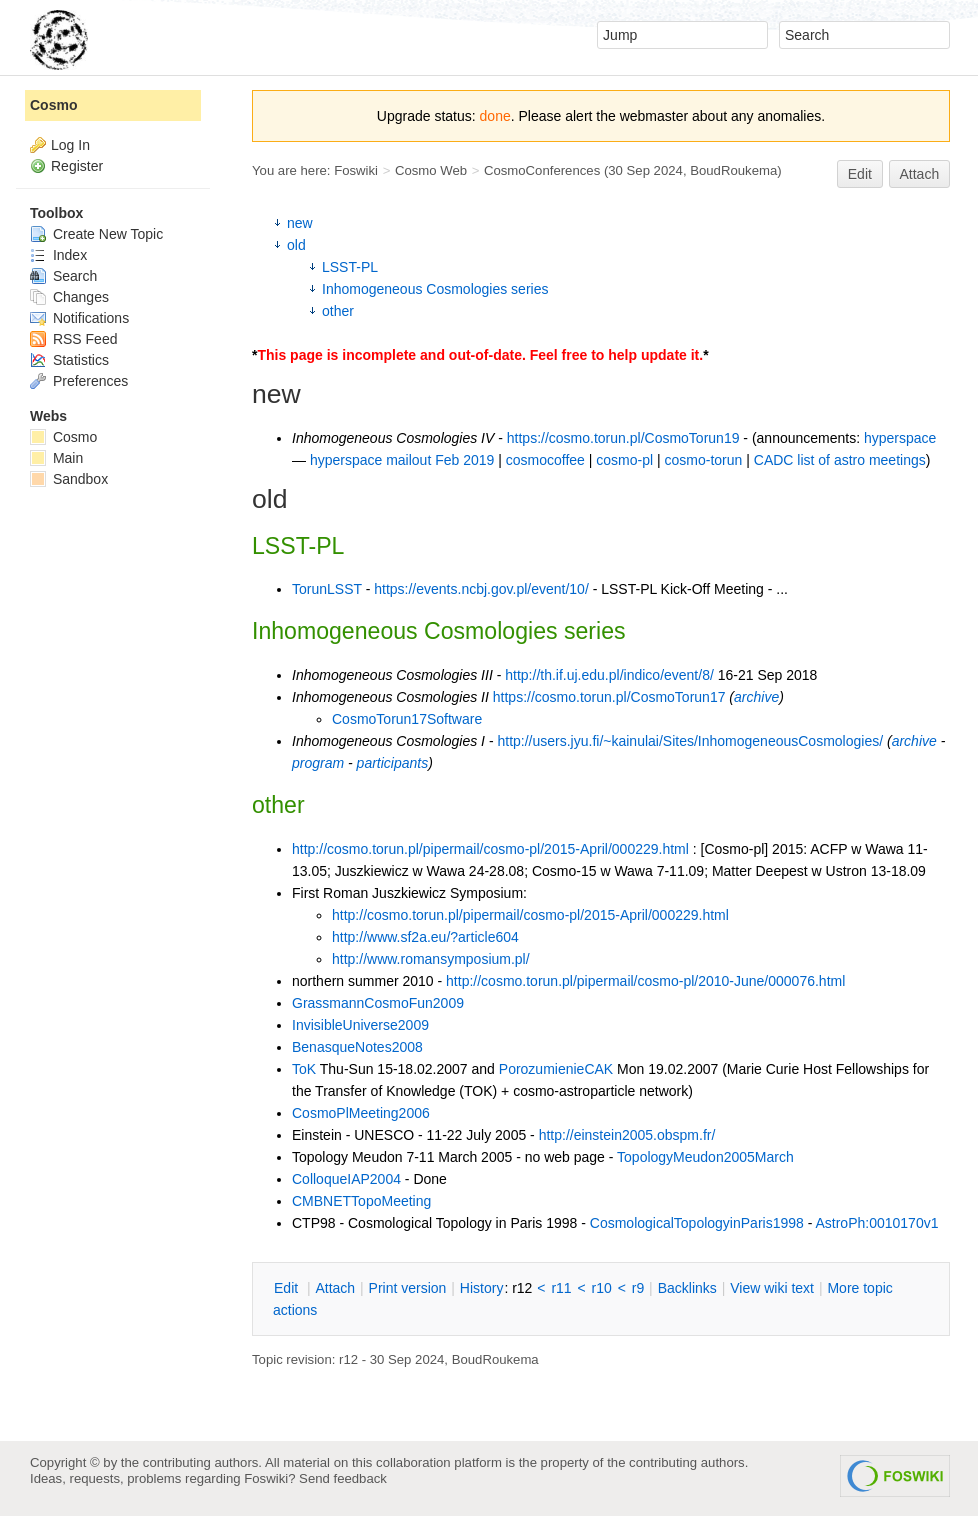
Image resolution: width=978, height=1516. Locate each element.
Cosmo (53, 105)
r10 (602, 1288)
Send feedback (343, 1478)
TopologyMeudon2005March (705, 1157)
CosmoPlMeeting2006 (361, 1113)
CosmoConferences (542, 170)
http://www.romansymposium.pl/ (431, 959)
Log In (70, 145)
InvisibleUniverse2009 (360, 1025)
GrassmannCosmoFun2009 (378, 1003)
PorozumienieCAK (556, 1069)
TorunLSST (327, 589)
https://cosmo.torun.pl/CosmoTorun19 (623, 438)
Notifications (79, 318)
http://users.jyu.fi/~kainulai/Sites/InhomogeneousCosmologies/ (690, 741)
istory (482, 1288)
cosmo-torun (704, 460)
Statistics (69, 360)
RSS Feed (73, 339)
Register (77, 166)
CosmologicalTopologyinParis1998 (697, 1223)
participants (393, 763)
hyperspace (900, 438)
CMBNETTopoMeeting (361, 1201)
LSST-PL (350, 267)
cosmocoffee (545, 460)
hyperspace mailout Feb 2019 (402, 460)
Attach (920, 174)
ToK (304, 1069)
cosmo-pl (624, 460)
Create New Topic (96, 234)
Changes (69, 297)
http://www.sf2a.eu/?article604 (425, 937)
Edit (860, 174)
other (338, 311)
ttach (335, 1288)
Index (58, 255)
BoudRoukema (733, 170)
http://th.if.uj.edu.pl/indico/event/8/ (609, 675)
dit (288, 1288)
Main (56, 458)
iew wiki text (772, 1288)
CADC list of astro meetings (840, 460)
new (300, 223)
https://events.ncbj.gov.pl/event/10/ (481, 589)
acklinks (687, 1288)
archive (756, 697)
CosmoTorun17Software (407, 719)
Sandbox (69, 479)
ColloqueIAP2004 (346, 1179)
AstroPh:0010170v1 (876, 1223)
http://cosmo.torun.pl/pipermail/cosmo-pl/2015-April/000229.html (490, 849)
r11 (561, 1288)
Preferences (79, 381)
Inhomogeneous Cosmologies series (435, 289)
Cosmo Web (431, 170)
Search (63, 276)
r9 (638, 1288)
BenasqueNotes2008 (357, 1047)
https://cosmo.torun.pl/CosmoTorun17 (609, 697)
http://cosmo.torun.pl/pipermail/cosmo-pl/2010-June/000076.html (645, 981)
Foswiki (356, 170)
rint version (408, 1288)
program (318, 763)
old (296, 245)
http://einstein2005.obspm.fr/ (627, 1135)
